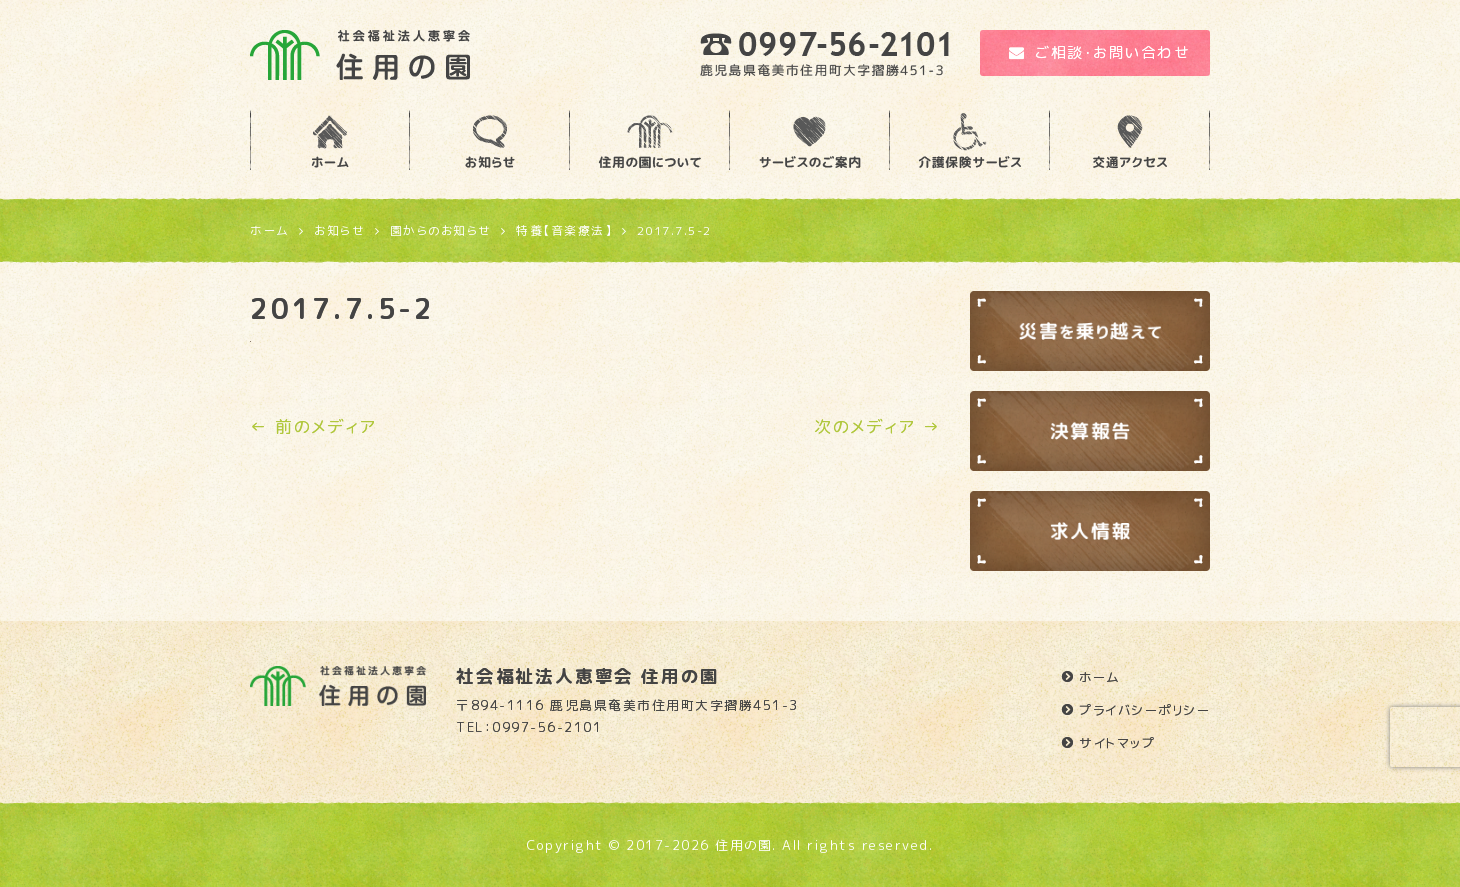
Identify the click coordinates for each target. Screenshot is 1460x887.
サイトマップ (1117, 743)
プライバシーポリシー (1144, 710)
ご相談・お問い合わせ (1100, 52)
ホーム (1100, 677)
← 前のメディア (313, 426)
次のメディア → (877, 426)
